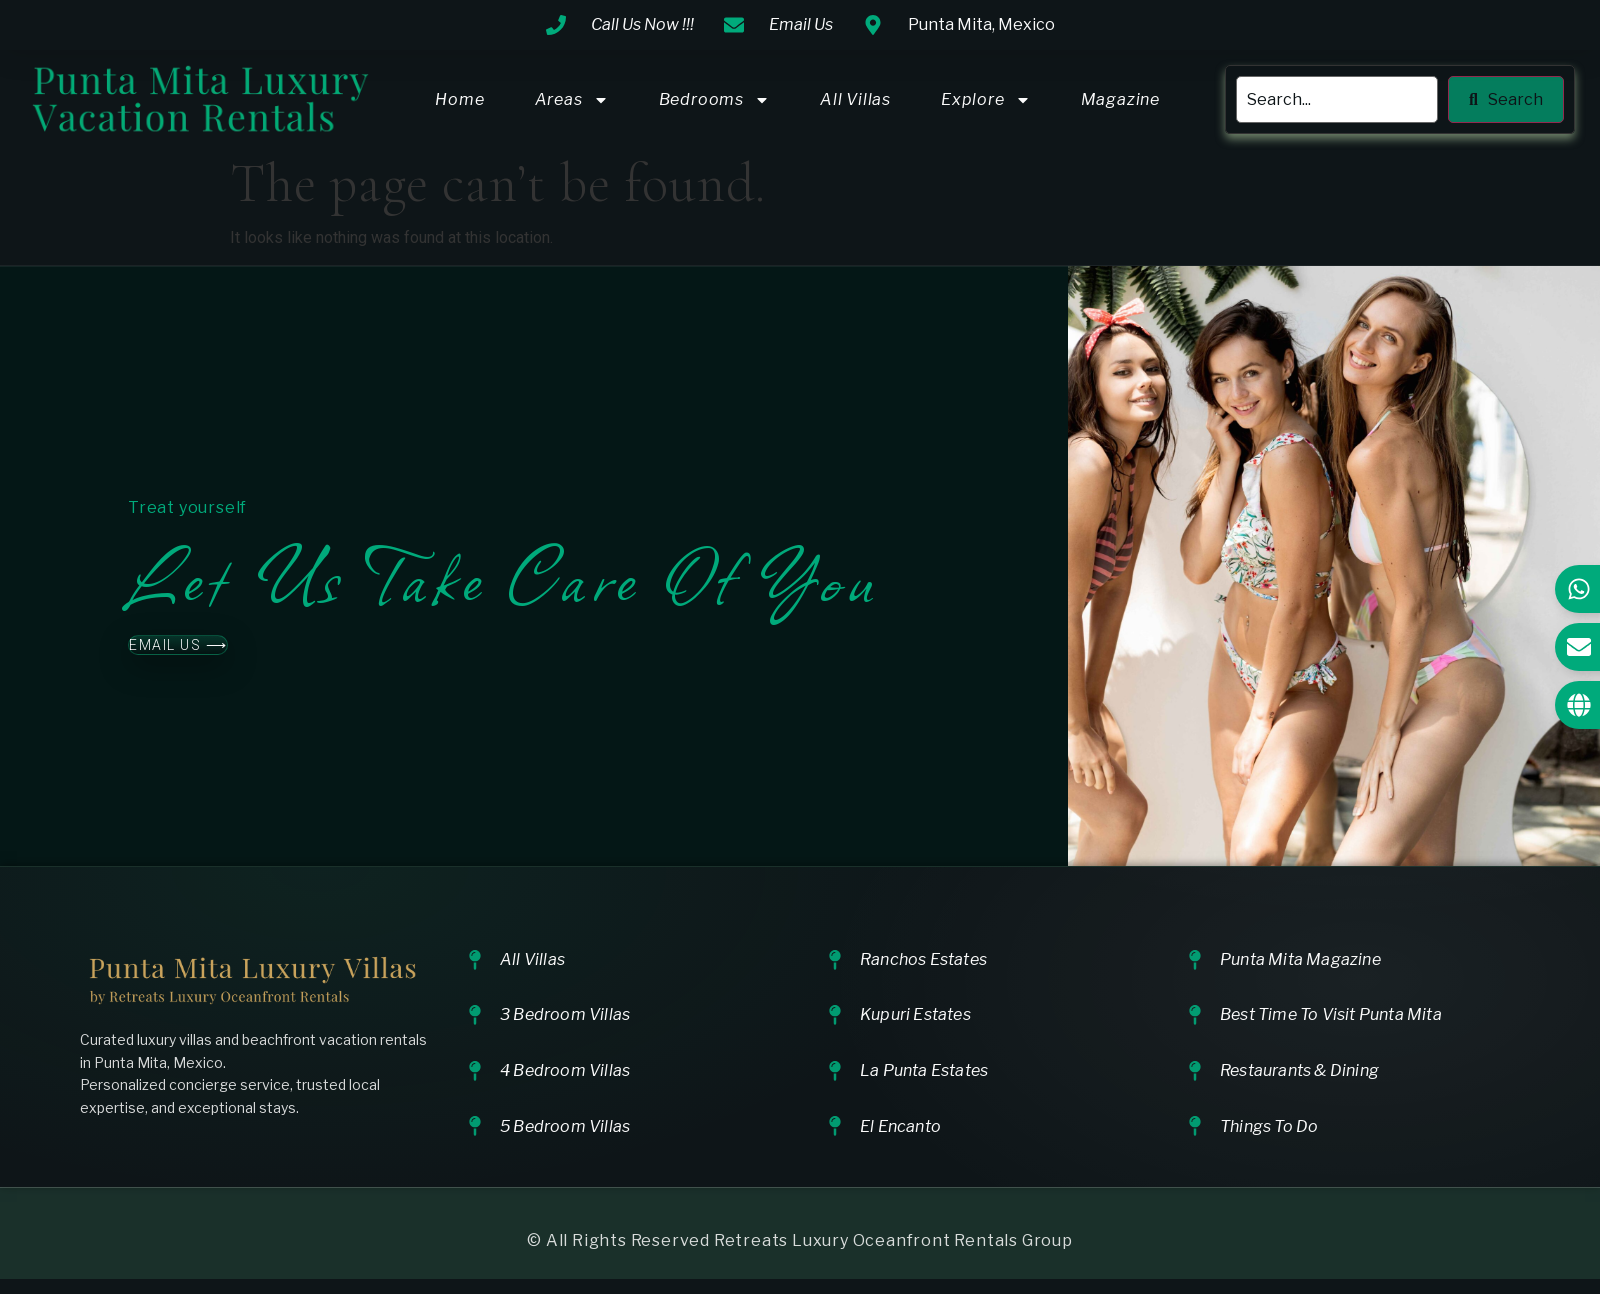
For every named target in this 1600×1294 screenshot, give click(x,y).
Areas (572, 100)
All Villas (855, 99)
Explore (986, 100)
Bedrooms (714, 100)
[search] (1337, 100)
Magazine (1120, 99)
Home (459, 99)
